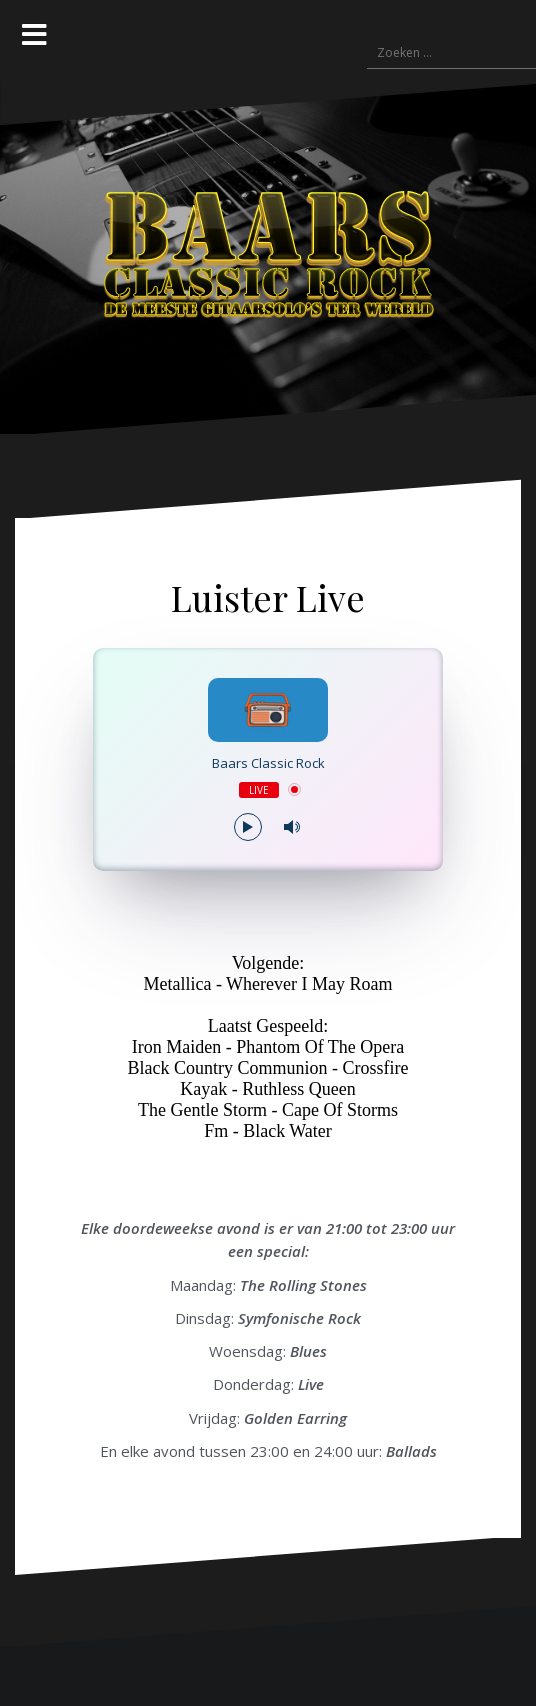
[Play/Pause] (248, 827)
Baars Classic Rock (268, 763)
